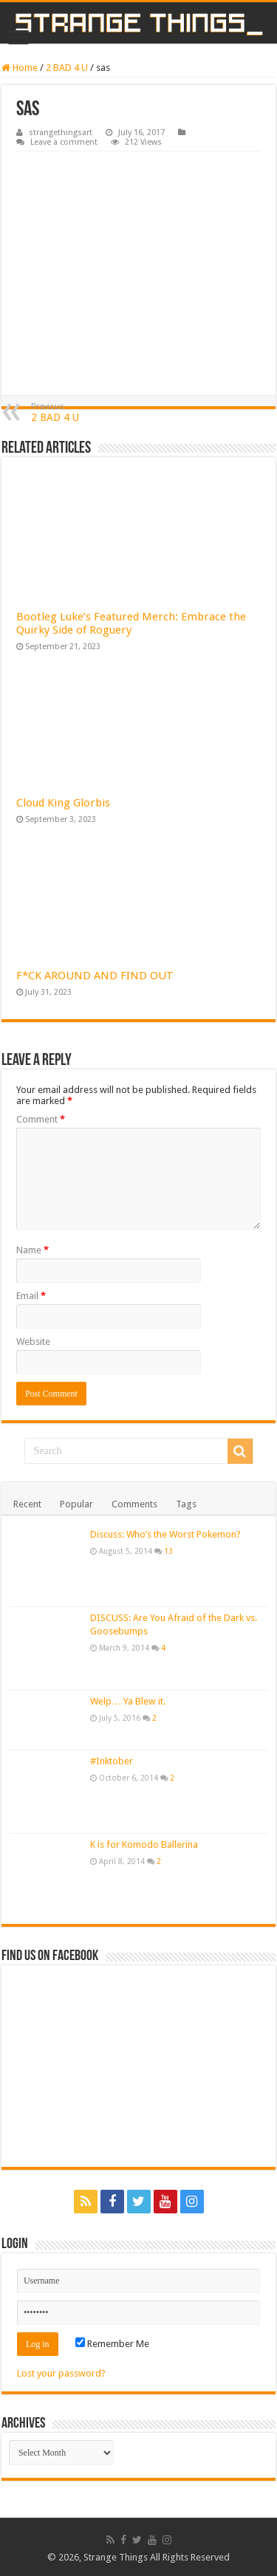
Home (19, 67)
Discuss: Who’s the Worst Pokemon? (165, 1534)
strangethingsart (60, 132)
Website (33, 1341)
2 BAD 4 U (67, 67)
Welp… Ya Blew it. (127, 1701)
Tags (186, 1504)
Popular (76, 1504)
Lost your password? (61, 2373)
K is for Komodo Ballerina (144, 1844)
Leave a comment (64, 142)
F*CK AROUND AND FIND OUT (95, 975)
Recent (27, 1504)
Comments (134, 1504)
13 (168, 1550)
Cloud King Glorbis (63, 802)
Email (31, 1295)
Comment (40, 1119)
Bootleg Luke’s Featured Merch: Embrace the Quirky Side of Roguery (131, 623)
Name (32, 1250)
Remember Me (112, 2343)
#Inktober (111, 1761)
